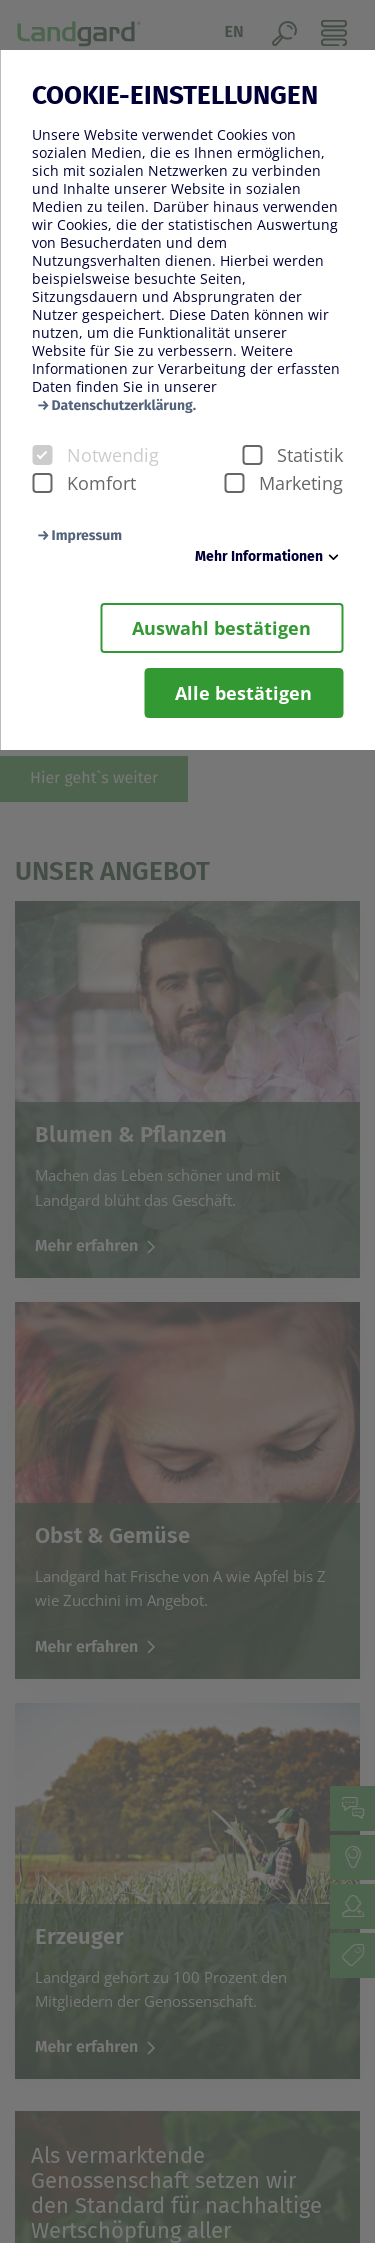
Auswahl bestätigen (221, 628)
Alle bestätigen (243, 693)
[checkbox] (42, 455)
